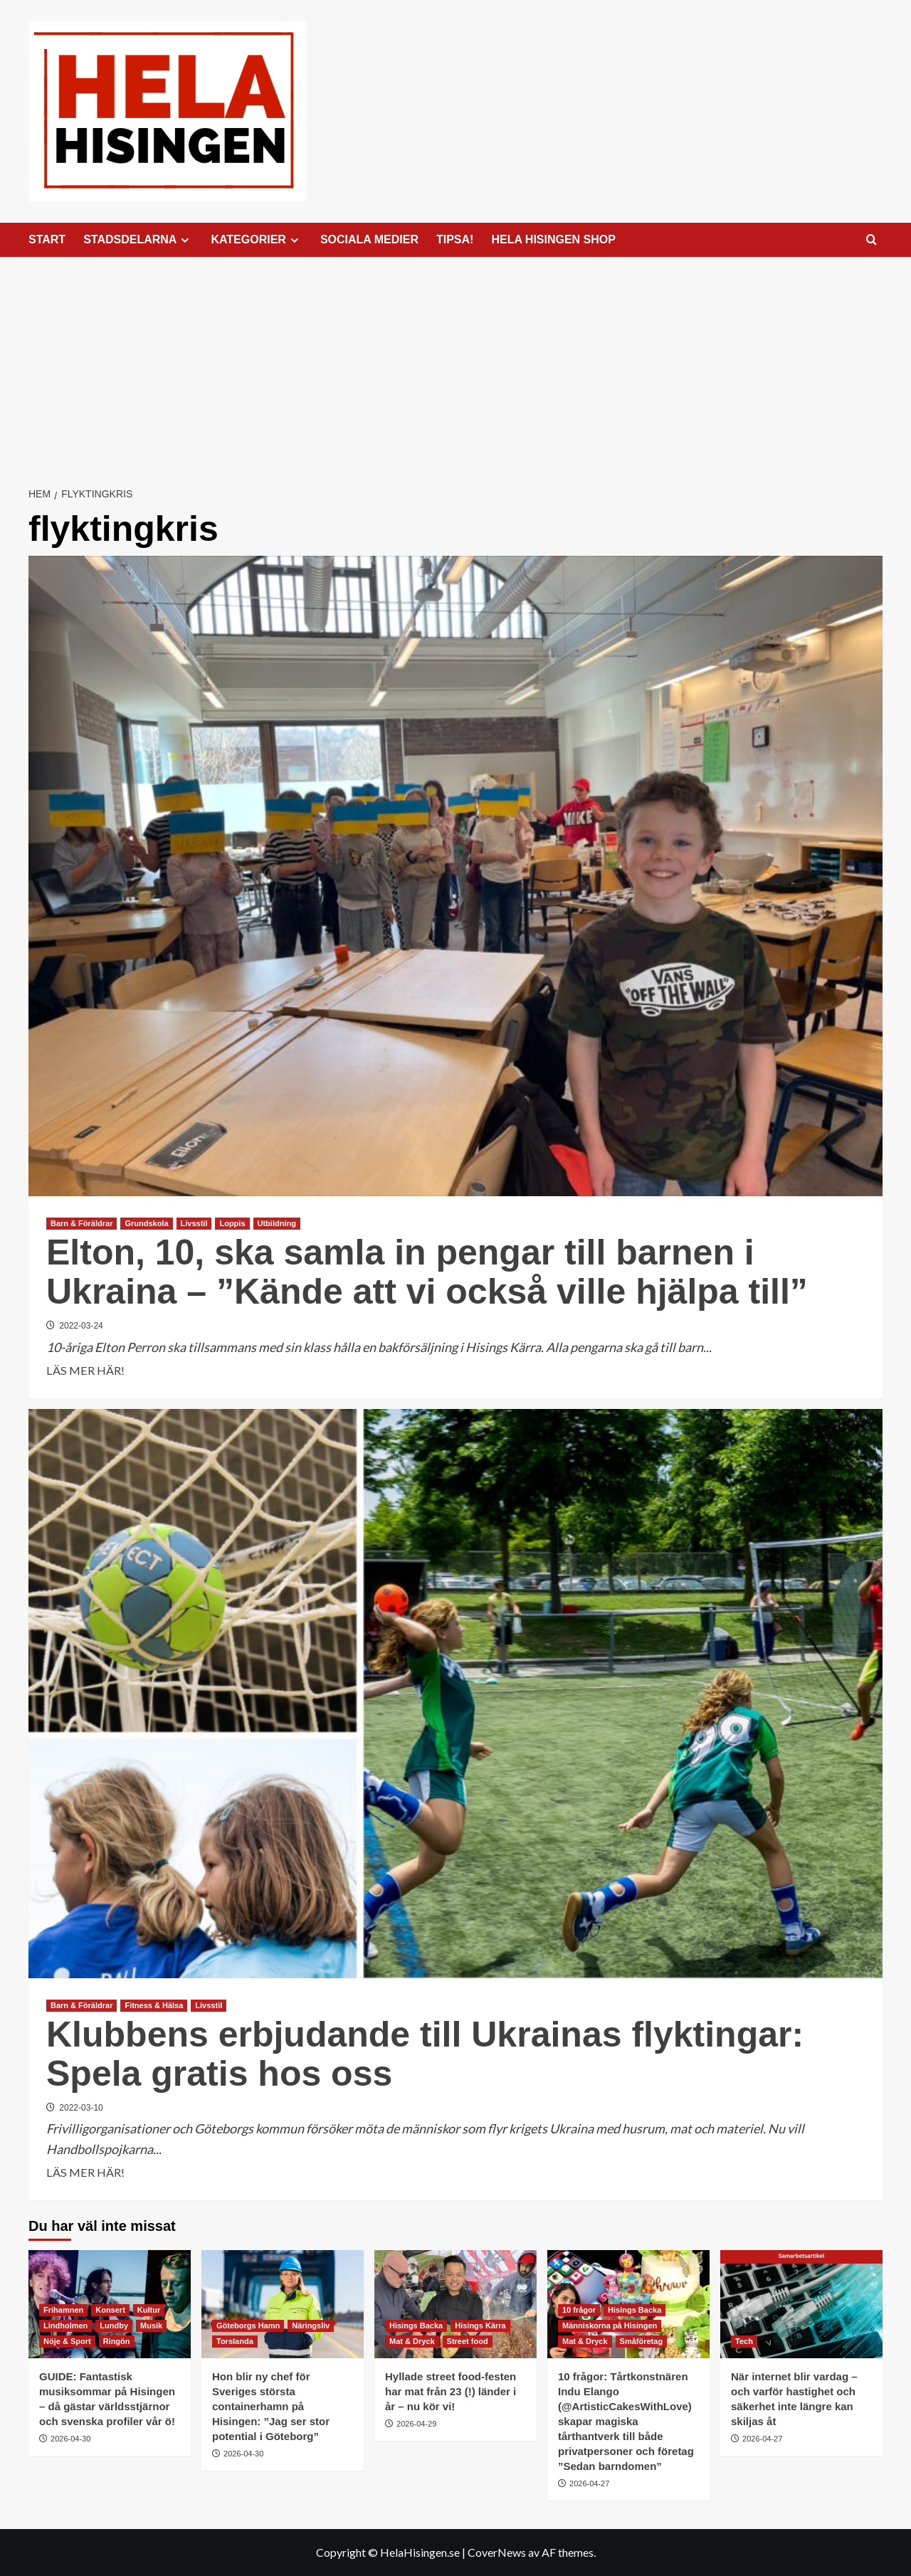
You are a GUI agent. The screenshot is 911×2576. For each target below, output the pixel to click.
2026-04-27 (589, 2483)
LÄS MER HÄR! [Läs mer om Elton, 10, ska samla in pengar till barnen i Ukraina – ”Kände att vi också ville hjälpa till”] (85, 1370)
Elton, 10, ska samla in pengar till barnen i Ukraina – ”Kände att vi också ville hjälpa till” (427, 1271)
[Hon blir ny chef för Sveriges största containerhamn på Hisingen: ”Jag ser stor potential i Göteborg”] (282, 2304)
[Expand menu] (185, 240)
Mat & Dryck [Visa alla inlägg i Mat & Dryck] (412, 2341)
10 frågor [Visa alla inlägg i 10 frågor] (579, 2310)
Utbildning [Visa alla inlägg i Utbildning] (277, 1223)
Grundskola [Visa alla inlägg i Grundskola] (146, 1223)
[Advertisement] (455, 363)
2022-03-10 (80, 2108)
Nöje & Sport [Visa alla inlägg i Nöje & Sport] (67, 2341)
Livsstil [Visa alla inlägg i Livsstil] (194, 1223)
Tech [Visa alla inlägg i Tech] (744, 2341)
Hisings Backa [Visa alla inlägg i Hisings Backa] (416, 2325)
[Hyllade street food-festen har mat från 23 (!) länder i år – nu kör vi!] (455, 2304)
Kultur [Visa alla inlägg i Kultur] (148, 2310)
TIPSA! (454, 239)
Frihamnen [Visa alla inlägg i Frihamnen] (63, 2310)
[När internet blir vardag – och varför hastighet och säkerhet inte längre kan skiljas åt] (801, 2304)
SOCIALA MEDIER (369, 239)
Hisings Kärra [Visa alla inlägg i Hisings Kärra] (480, 2325)
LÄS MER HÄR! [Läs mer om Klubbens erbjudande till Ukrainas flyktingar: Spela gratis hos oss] (85, 2172)
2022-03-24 (80, 1326)
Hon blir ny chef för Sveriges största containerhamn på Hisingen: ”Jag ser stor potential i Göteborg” (271, 2406)
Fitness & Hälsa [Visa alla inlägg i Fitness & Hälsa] (154, 2005)
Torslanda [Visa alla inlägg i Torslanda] (234, 2341)
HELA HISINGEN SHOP (553, 239)
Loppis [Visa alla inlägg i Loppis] (232, 1223)
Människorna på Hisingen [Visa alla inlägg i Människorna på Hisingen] (609, 2325)
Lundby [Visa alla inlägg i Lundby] (114, 2325)
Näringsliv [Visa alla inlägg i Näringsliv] (311, 2325)
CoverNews (497, 2552)
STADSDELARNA (138, 239)
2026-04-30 (70, 2438)
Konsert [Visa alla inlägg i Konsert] (110, 2310)
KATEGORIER (256, 239)
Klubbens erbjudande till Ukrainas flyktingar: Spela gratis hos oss (425, 2054)
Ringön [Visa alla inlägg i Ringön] (116, 2341)
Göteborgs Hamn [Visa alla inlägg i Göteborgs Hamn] (248, 2325)
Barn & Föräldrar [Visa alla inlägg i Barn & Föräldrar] (81, 1223)
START (46, 239)
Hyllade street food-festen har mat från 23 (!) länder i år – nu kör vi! (450, 2391)
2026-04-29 (416, 2423)
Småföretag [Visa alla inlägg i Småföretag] (641, 2341)
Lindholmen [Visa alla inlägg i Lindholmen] (65, 2325)
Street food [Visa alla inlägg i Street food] (467, 2341)
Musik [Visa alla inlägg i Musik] (151, 2325)
